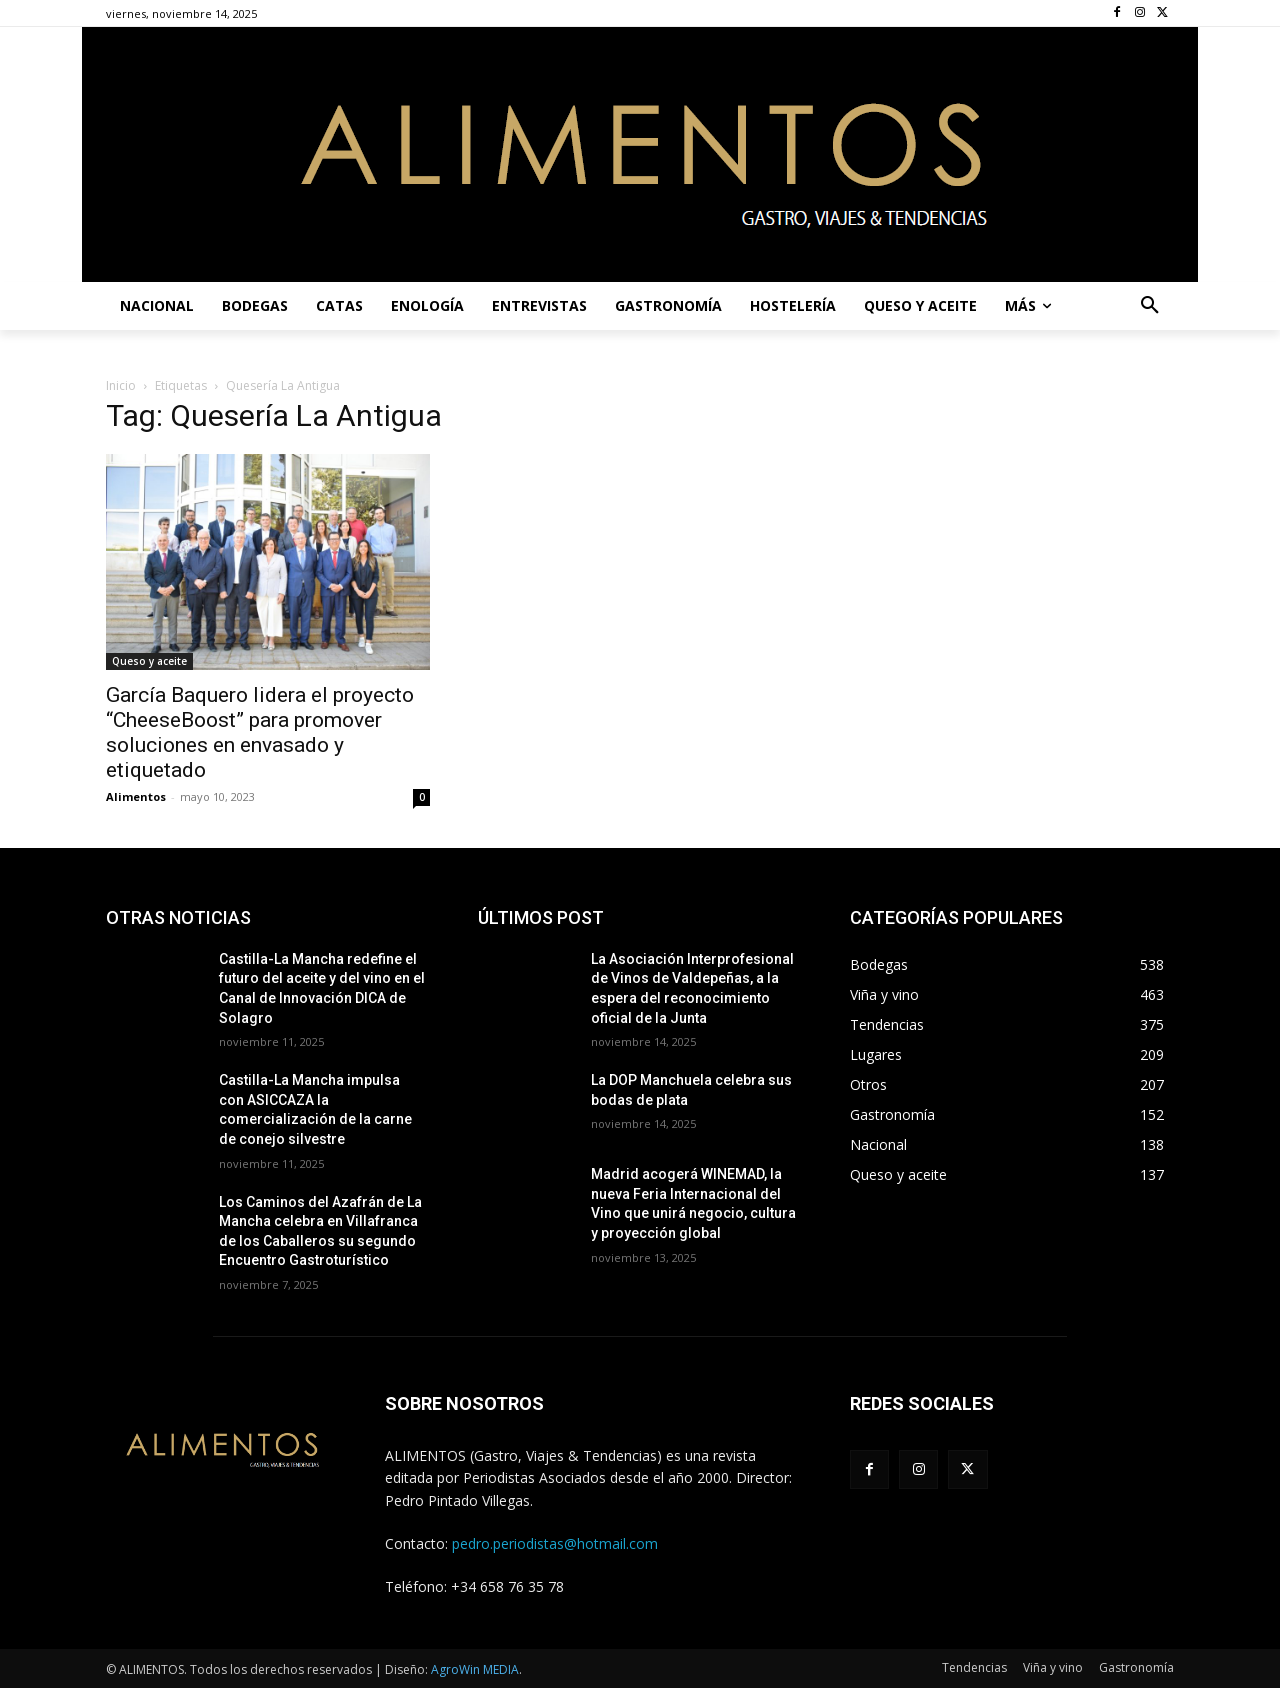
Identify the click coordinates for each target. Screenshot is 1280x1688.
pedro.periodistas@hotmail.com (555, 1543)
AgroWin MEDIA (475, 1669)
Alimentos (136, 796)
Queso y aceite (149, 661)
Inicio (121, 385)
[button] (1150, 306)
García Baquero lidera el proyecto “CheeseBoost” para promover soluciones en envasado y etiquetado (260, 732)
